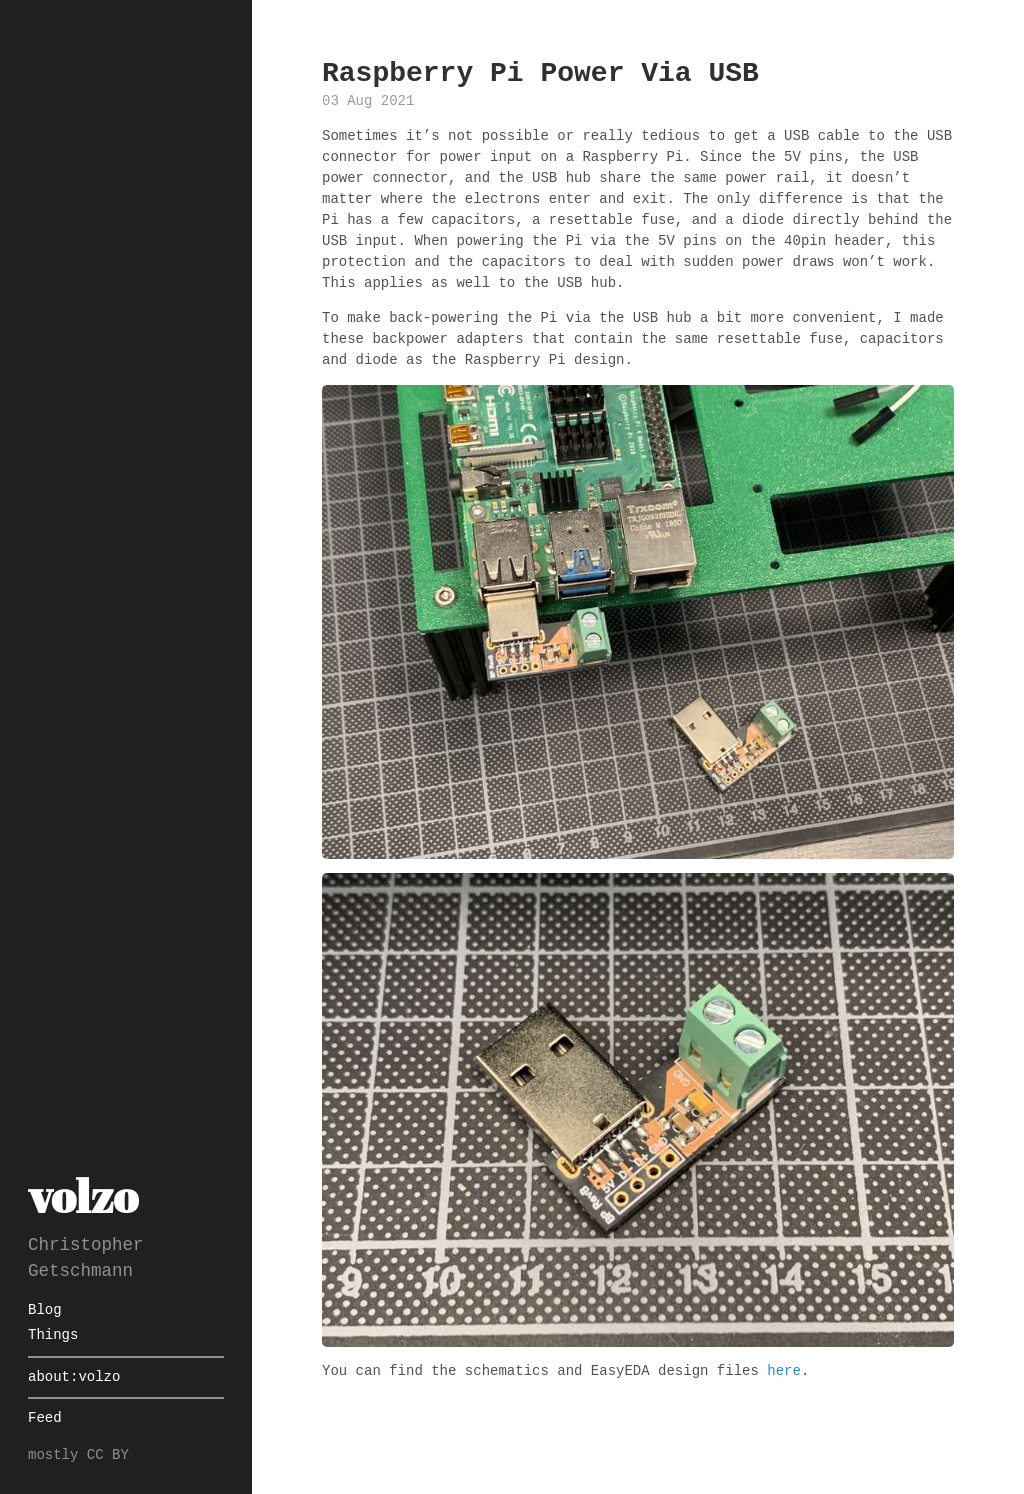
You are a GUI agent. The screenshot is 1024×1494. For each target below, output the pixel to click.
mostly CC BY (78, 1455)
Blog (45, 1310)
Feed (45, 1418)
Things (53, 1335)
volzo (83, 1195)
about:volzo (74, 1377)
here (784, 1371)
